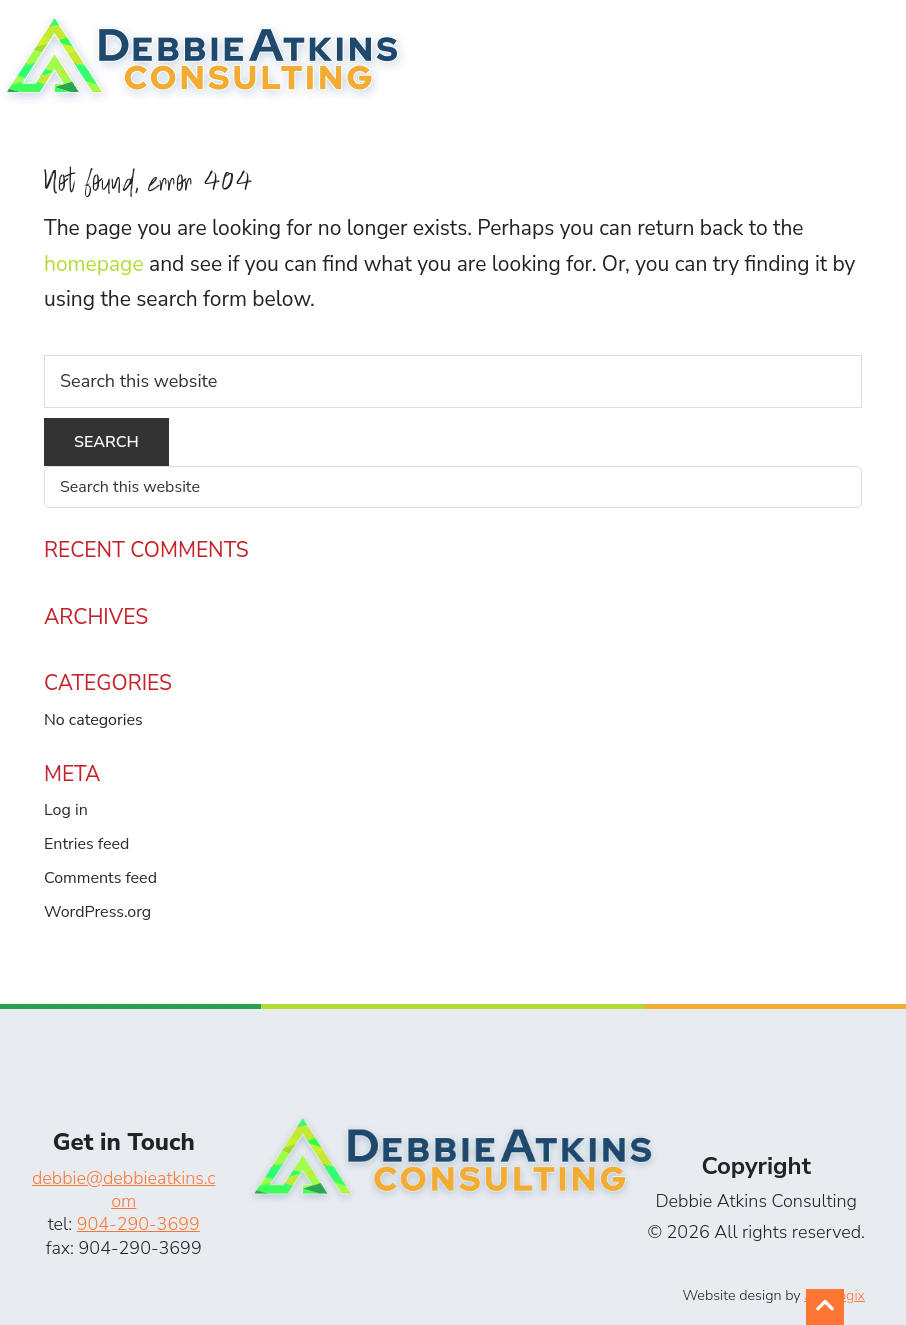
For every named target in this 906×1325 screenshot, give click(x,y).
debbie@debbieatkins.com (124, 1189)
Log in (66, 810)
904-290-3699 (138, 1224)
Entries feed (86, 844)
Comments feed (100, 878)
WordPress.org (97, 912)
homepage (94, 264)
